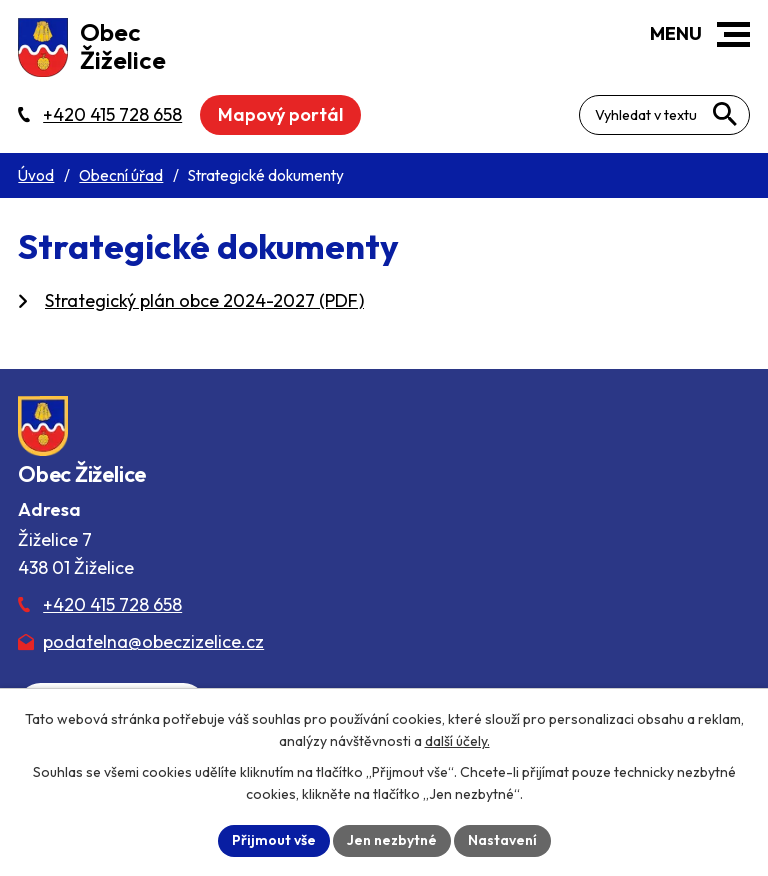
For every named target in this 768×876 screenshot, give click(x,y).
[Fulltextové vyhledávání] (664, 115)
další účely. (457, 741)
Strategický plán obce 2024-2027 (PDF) (204, 300)
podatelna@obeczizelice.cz (153, 641)
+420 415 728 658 (112, 604)
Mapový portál (280, 114)
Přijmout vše (274, 840)
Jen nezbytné (392, 840)
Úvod (36, 175)
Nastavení (502, 840)
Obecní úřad (121, 175)
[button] (733, 34)
